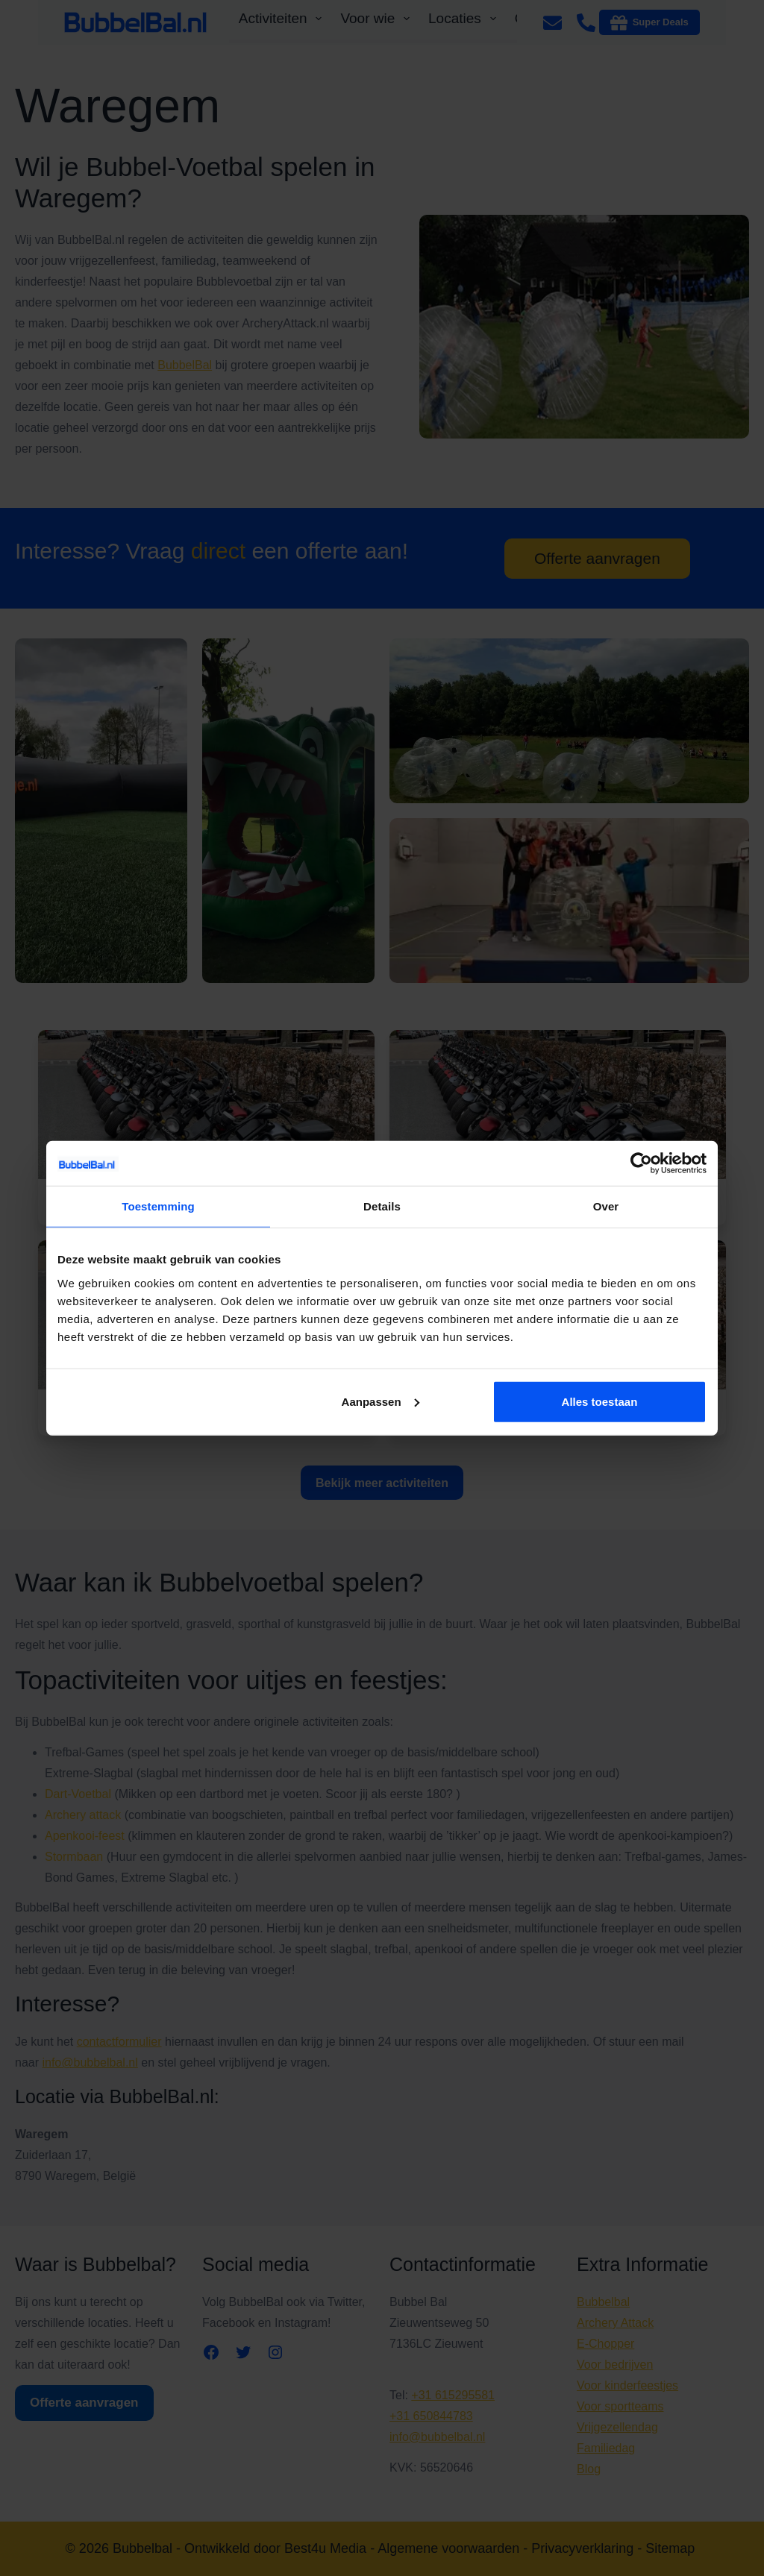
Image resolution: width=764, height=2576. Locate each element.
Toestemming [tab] (158, 1206)
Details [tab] (382, 1206)
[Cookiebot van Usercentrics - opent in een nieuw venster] (641, 1163)
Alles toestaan (600, 1401)
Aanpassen (380, 1401)
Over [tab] (606, 1206)
